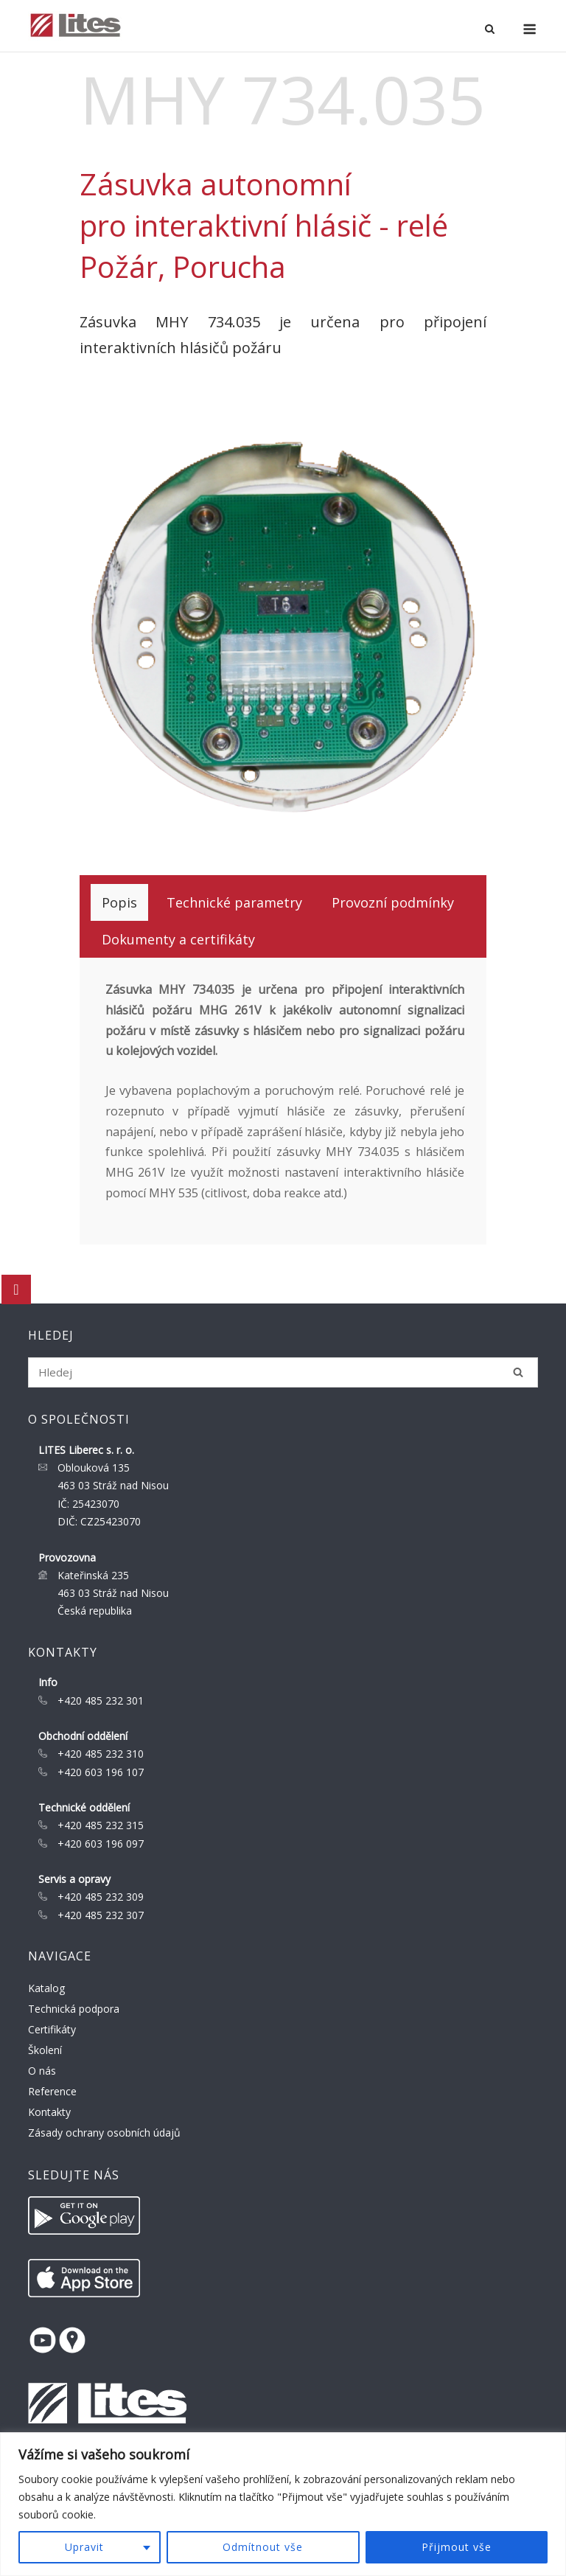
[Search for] (282, 1372)
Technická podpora (73, 2009)
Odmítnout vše (263, 2547)
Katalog (46, 1988)
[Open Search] (489, 30)
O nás (42, 2071)
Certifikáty (52, 2029)
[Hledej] (518, 1372)
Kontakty (49, 2112)
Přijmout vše (457, 2547)
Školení (45, 2050)
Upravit (84, 2547)
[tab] (119, 902)
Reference (52, 2091)
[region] (283, 2504)
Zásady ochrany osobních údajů (104, 2133)
